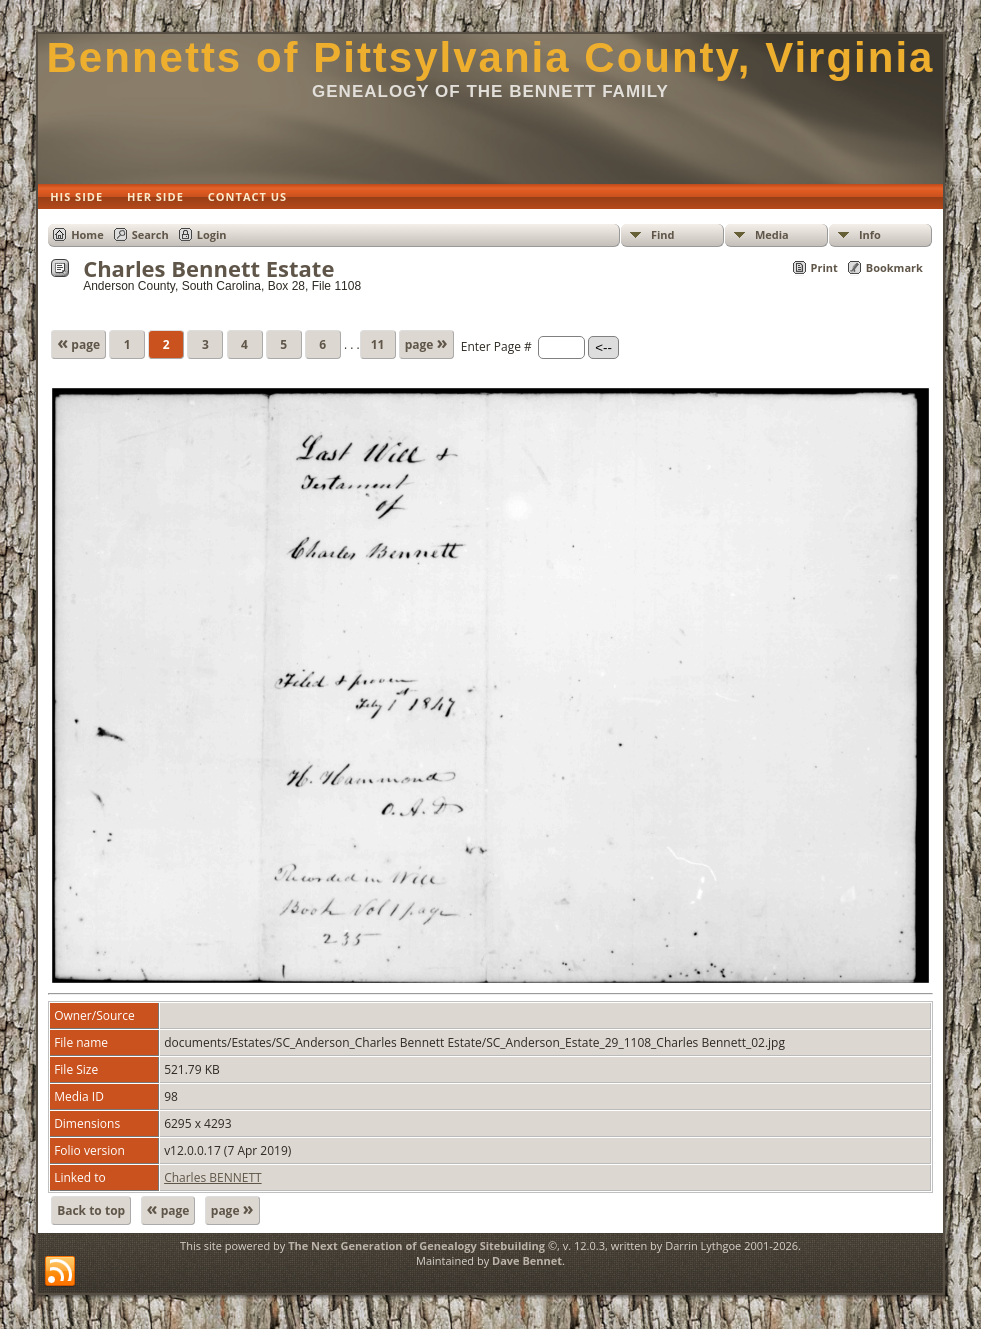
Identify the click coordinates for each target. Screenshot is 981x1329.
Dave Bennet (527, 1260)
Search (150, 234)
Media (772, 234)
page (78, 342)
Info (870, 234)
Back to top (91, 1210)
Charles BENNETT (212, 1177)
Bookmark (894, 267)
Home (87, 234)
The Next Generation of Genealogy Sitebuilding (416, 1245)
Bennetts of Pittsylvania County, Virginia (491, 57)
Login (212, 234)
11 (378, 344)
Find (663, 234)
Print (824, 267)
